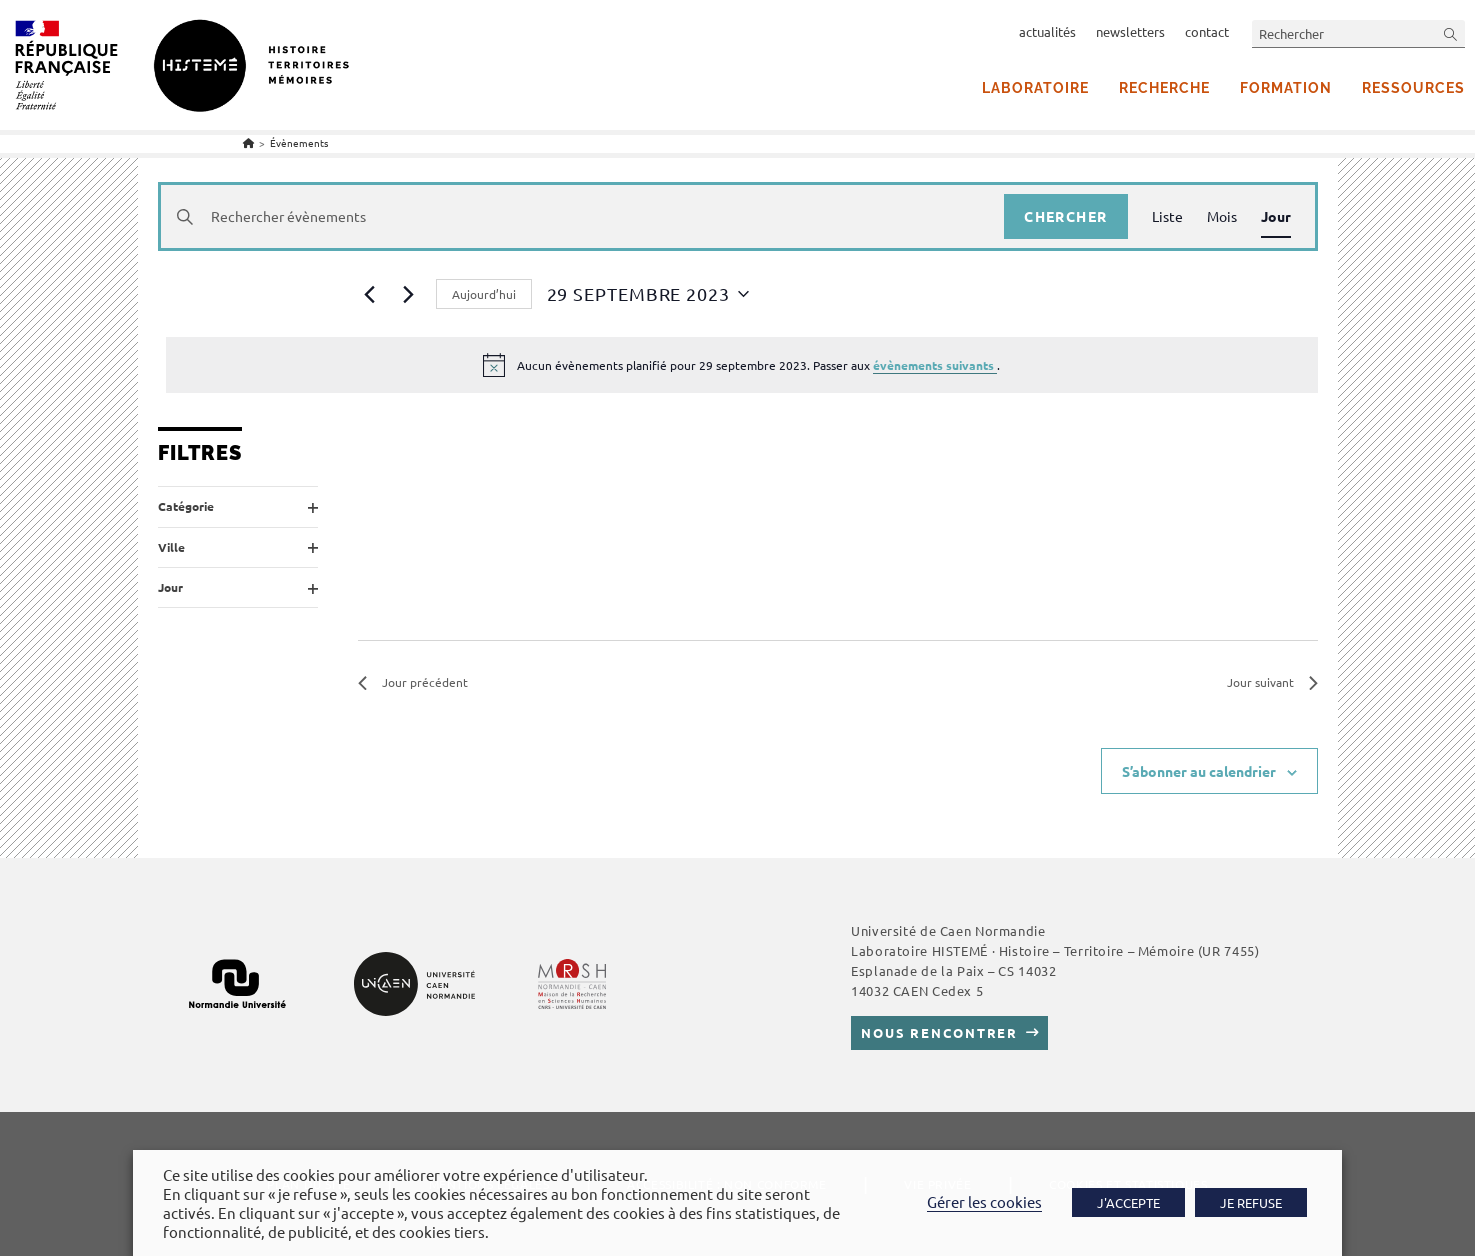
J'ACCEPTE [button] (1128, 1202)
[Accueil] (248, 142)
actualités (1047, 31)
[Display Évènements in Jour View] (1276, 216)
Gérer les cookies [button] (984, 1201)
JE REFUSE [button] (1251, 1202)
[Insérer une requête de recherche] (1358, 33)
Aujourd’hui (484, 294)
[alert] (742, 365)
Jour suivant (1272, 682)
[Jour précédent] (370, 294)
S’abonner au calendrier (1199, 771)
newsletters (1130, 31)
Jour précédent (413, 682)
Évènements (299, 142)
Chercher (1065, 216)
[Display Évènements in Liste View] (1167, 216)
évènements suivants (935, 365)
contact (1207, 31)
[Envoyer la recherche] (1451, 33)
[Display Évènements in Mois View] (1222, 216)
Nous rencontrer (939, 1032)
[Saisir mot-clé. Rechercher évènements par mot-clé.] (583, 216)
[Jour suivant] (409, 294)
